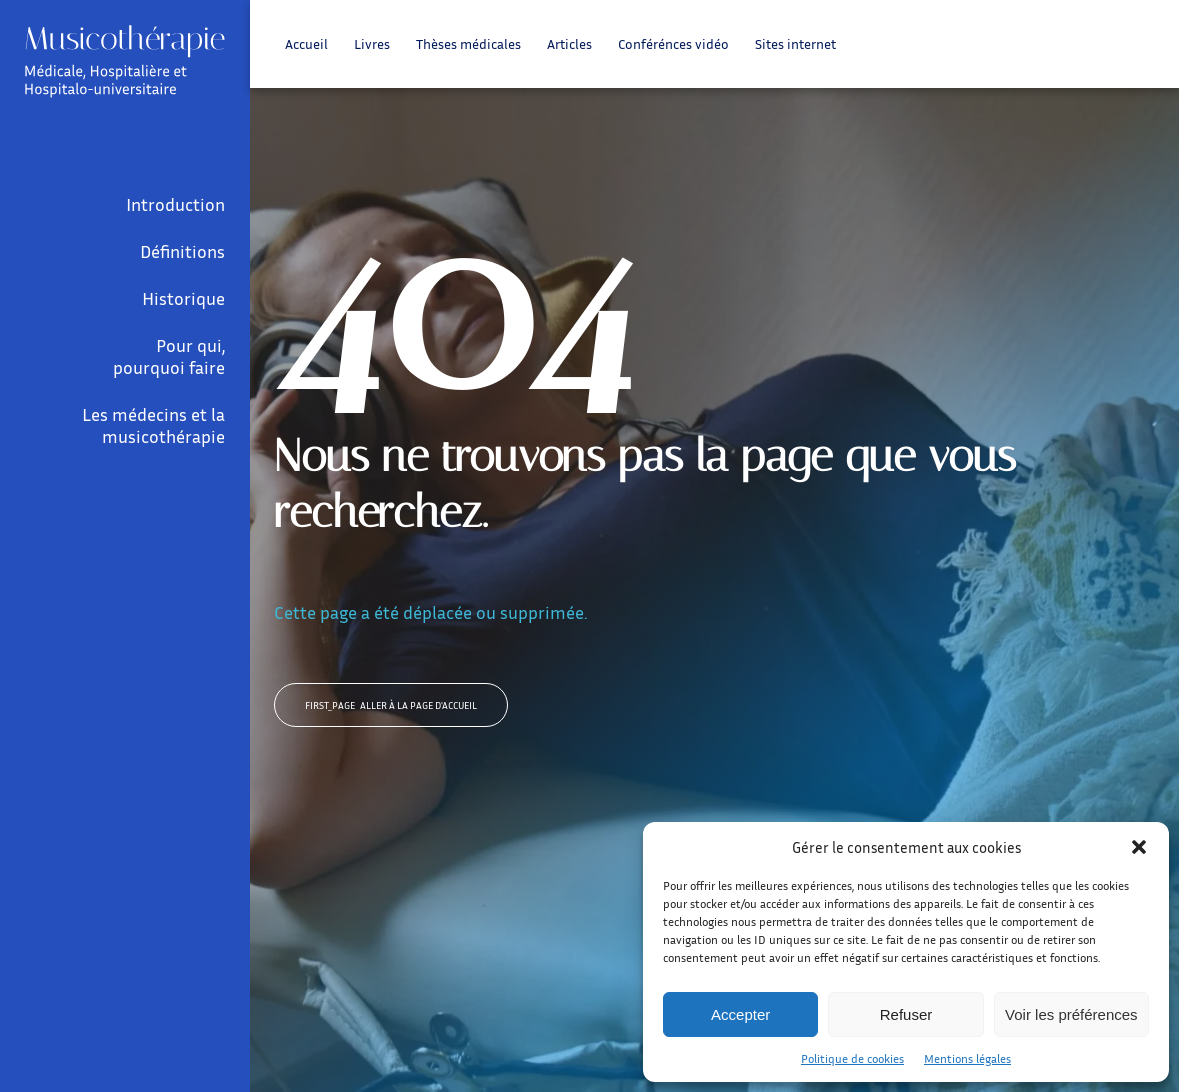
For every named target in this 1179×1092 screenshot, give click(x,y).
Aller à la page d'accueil (391, 705)
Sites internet (795, 43)
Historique (183, 298)
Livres (372, 43)
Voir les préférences (1071, 1014)
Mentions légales (967, 1058)
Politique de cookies (852, 1058)
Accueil (306, 43)
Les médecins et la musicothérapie (153, 425)
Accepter (740, 1014)
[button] (1139, 847)
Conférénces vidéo (673, 43)
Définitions (182, 251)
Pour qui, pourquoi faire (169, 356)
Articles (569, 43)
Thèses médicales (468, 43)
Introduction (175, 204)
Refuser (906, 1014)
